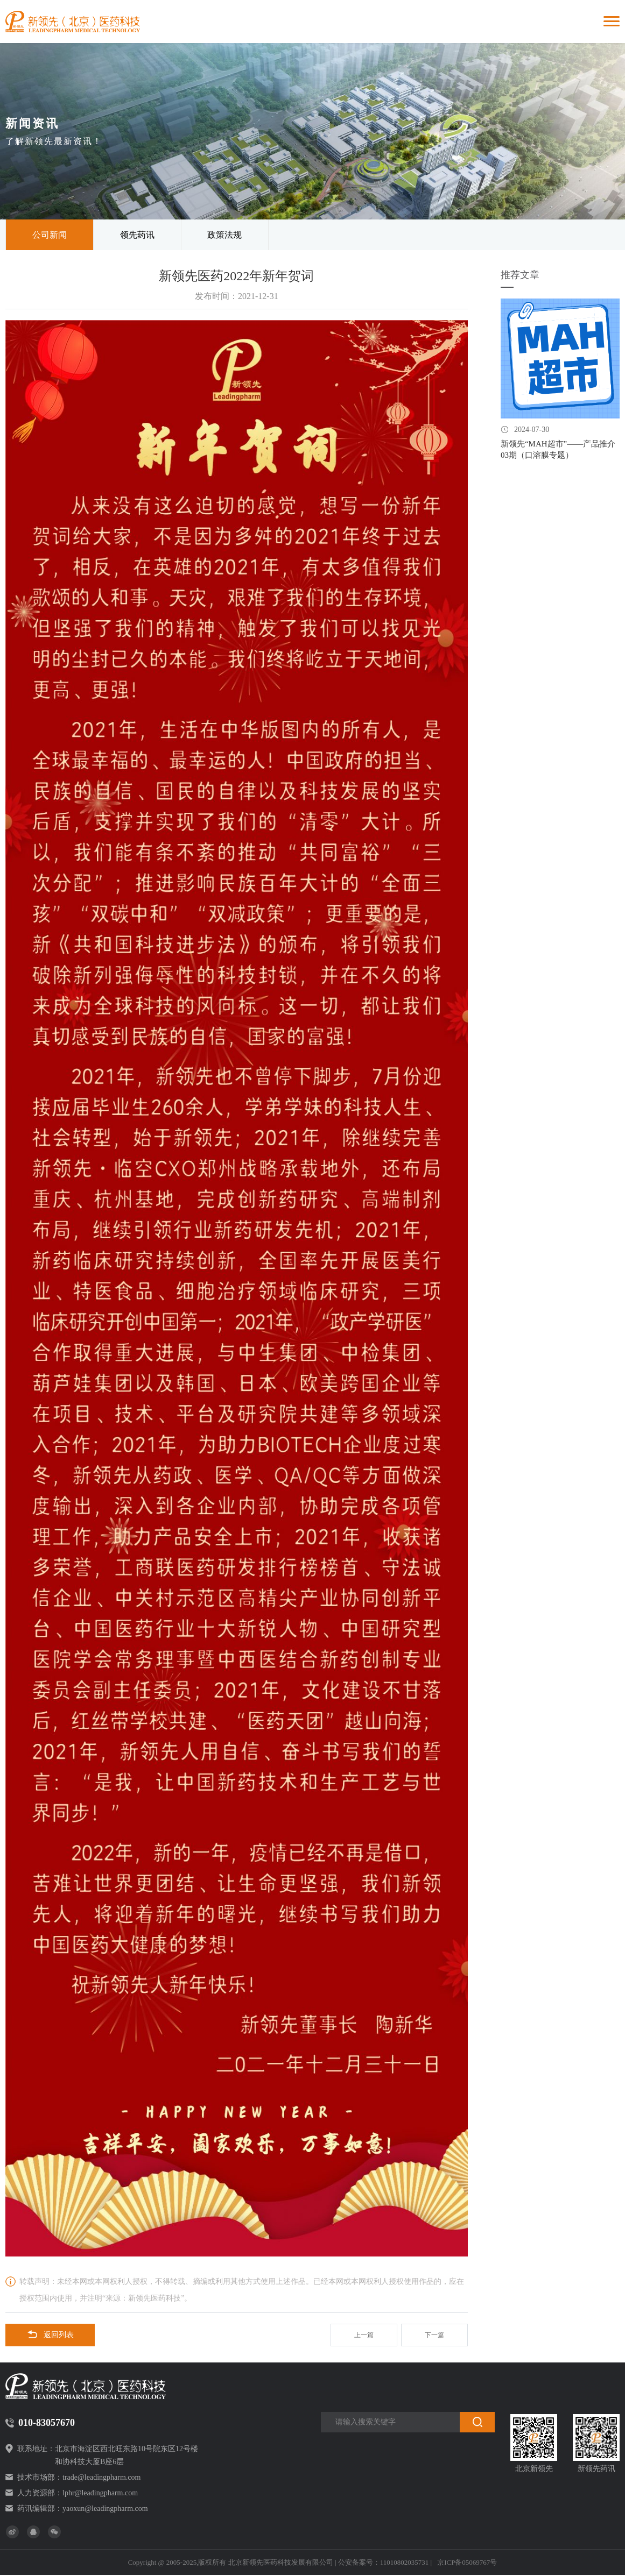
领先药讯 (137, 235)
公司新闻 (49, 235)
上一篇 (364, 2336)
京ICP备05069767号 (467, 2563)
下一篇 (434, 2336)
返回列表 (50, 2336)
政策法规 (224, 235)
